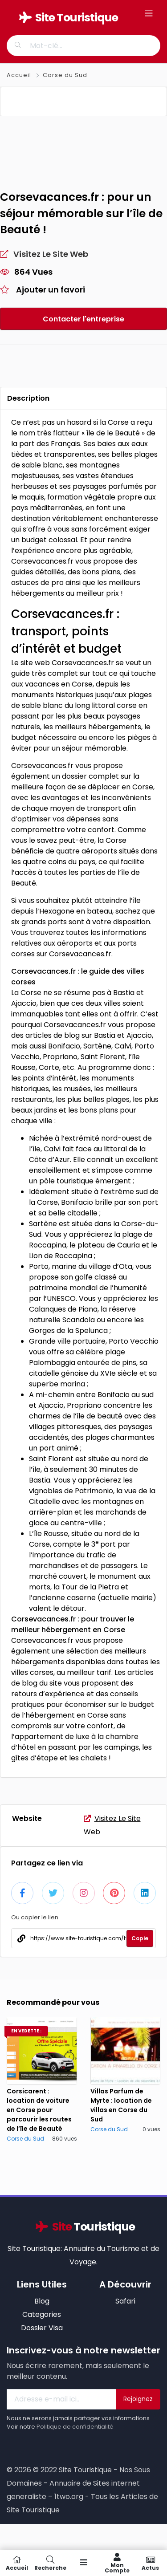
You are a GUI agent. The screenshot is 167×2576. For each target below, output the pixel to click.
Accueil (20, 75)
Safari (125, 2317)
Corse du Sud (65, 75)
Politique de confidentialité (75, 2443)
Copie (139, 1954)
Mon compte (117, 2563)
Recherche (50, 2563)
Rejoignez (138, 2415)
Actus (150, 2563)
